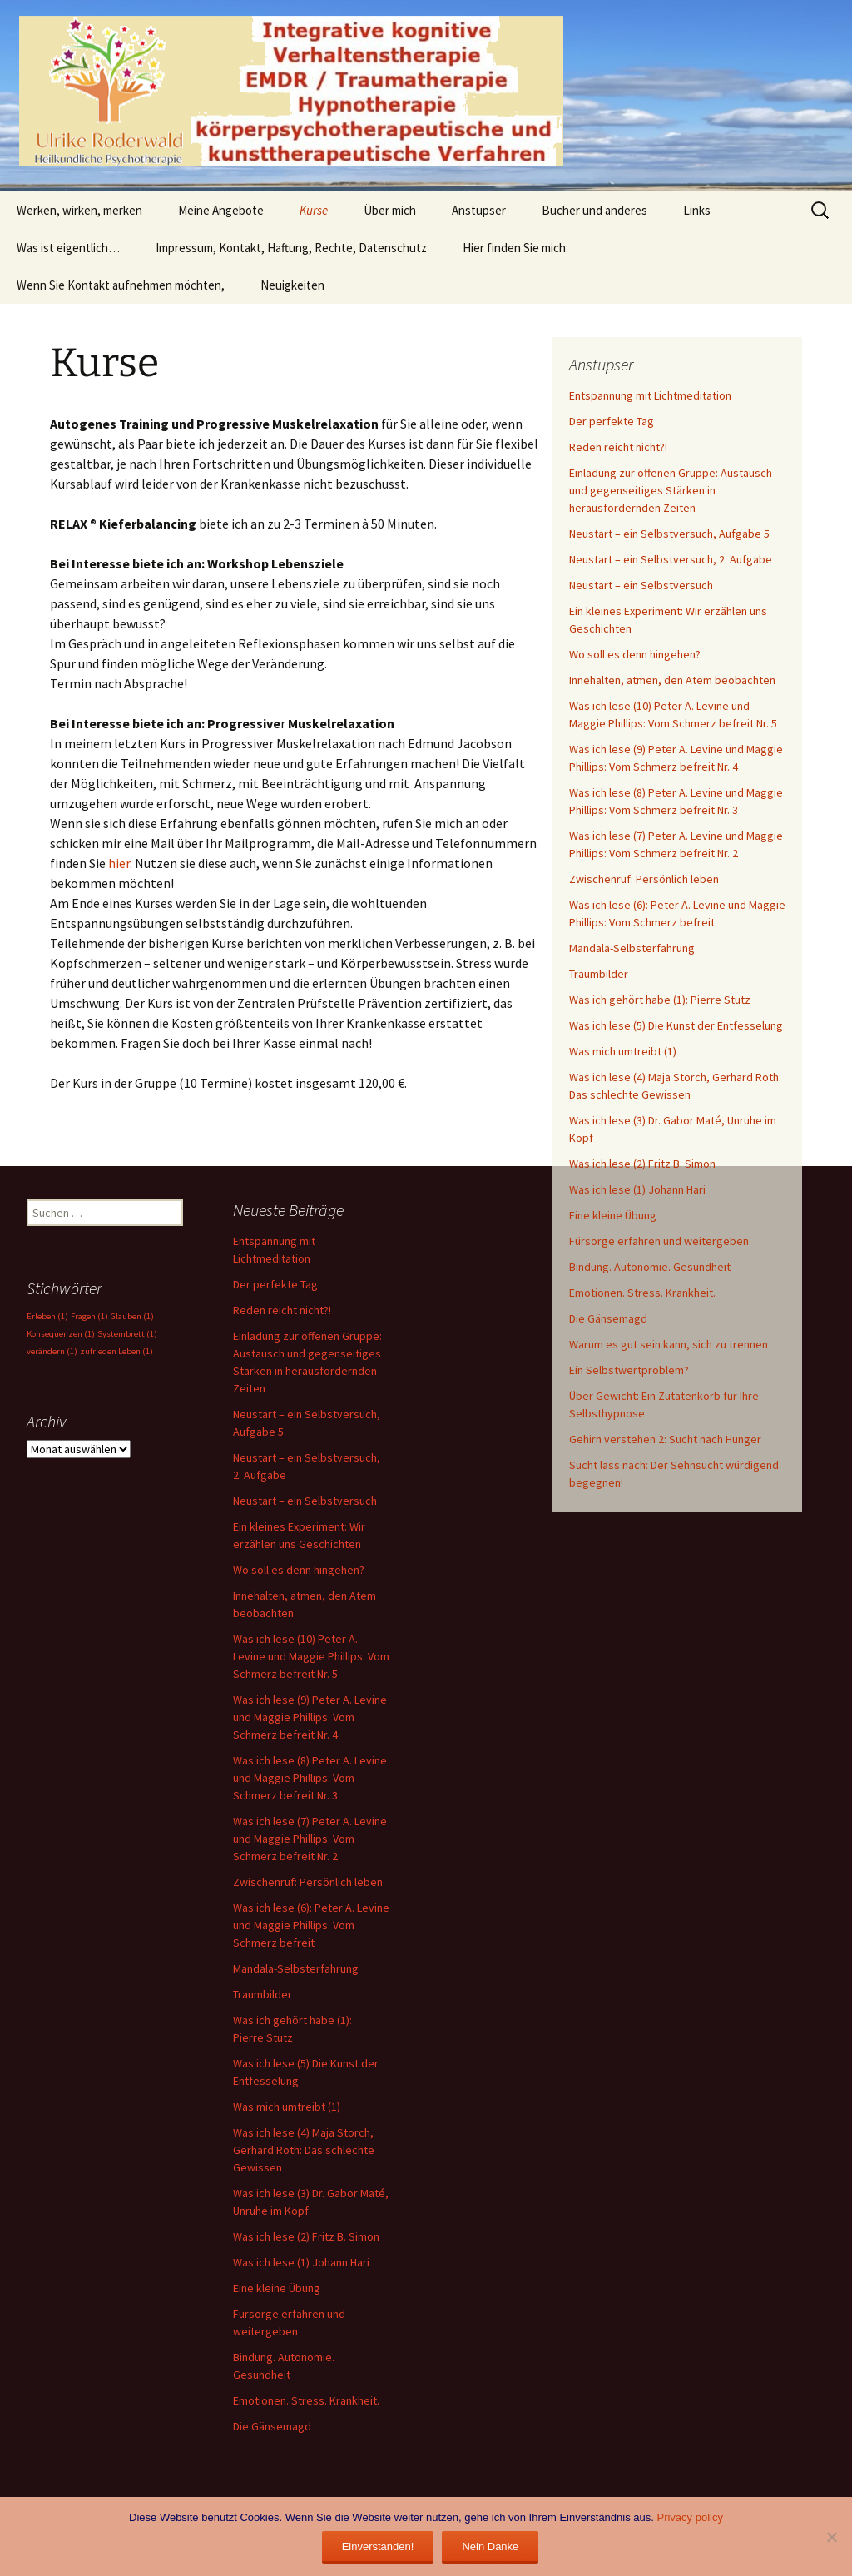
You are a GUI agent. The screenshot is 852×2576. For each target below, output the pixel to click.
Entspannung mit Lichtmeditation (650, 395)
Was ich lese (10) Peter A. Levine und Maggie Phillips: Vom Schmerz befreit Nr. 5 (311, 1656)
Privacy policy (689, 2517)
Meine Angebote (221, 210)
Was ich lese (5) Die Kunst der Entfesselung (676, 1025)
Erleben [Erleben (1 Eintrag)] (47, 1316)
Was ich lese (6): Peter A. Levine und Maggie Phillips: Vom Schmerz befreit (311, 1925)
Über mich (390, 210)
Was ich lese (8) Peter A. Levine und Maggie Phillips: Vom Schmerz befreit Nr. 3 (310, 1778)
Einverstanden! (378, 2546)
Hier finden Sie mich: (515, 248)
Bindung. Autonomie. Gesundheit (650, 1266)
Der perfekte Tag (611, 421)
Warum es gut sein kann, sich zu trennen (668, 1344)
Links (697, 210)
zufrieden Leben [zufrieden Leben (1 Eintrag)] (116, 1351)
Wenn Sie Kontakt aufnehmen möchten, (121, 285)
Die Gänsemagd (608, 1318)
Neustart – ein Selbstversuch (641, 585)
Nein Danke (490, 2546)
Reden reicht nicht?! (618, 446)
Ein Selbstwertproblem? (629, 1369)
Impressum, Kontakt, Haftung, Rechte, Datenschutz (291, 248)
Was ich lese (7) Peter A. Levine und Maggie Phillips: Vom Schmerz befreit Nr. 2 (310, 1839)
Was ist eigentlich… (68, 248)
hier (119, 863)
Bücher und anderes (594, 210)
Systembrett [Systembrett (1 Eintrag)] (127, 1333)
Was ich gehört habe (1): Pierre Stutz (659, 999)
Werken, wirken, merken (79, 210)
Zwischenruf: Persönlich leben (644, 878)
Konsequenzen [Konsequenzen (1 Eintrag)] (61, 1333)
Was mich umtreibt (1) (622, 1051)
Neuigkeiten (292, 285)
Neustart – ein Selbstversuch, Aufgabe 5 (669, 533)
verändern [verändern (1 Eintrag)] (52, 1351)
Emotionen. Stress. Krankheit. (642, 1292)
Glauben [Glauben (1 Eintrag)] (132, 1316)
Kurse (314, 210)
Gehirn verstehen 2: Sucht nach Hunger (665, 1439)
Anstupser (479, 210)
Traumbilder (598, 973)
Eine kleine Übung (612, 1215)
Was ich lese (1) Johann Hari (637, 1189)
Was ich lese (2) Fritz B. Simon (642, 1163)
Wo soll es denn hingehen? (635, 654)
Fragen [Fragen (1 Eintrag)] (89, 1316)
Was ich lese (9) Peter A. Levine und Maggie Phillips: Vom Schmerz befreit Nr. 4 (310, 1717)
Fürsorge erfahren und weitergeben (659, 1240)
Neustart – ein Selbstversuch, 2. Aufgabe (670, 559)
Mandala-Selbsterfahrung (632, 948)
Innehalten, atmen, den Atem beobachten (672, 680)
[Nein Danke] (831, 2537)
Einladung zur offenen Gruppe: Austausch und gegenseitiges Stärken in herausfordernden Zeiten (670, 490)
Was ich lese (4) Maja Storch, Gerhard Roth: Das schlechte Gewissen (303, 2150)
